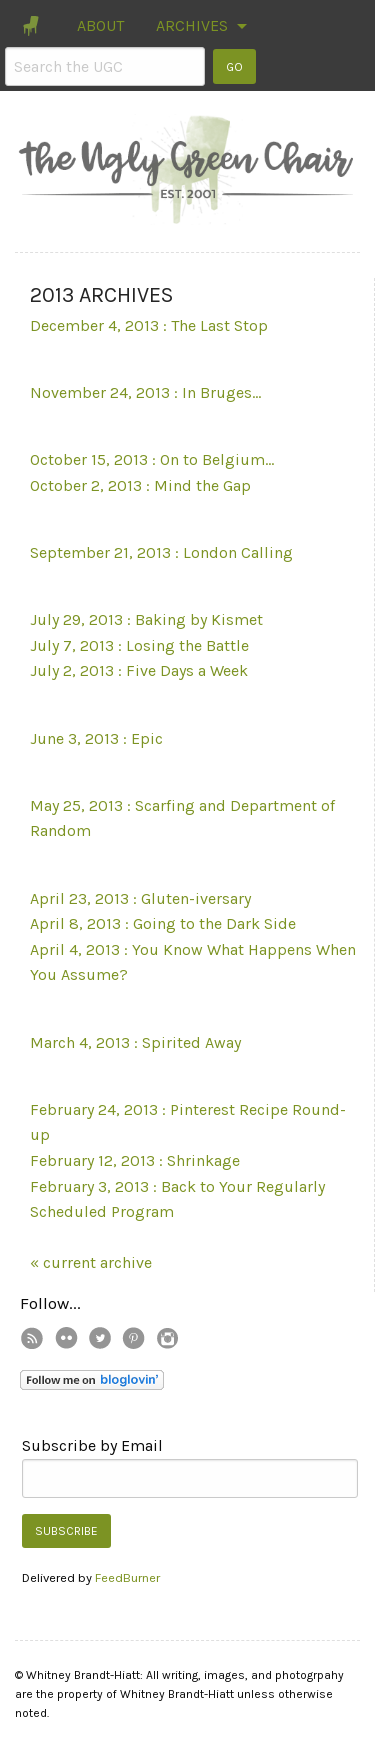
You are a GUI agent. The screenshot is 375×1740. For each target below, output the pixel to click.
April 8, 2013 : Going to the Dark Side (163, 923)
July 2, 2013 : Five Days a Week (139, 670)
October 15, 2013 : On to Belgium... (152, 459)
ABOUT (100, 25)
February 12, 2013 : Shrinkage (135, 1160)
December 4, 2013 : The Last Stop (149, 325)
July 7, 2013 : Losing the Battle (139, 645)
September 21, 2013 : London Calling (161, 552)
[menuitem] (33, 26)
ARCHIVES (192, 25)
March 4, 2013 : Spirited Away (135, 1042)
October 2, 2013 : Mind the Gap (140, 485)
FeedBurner (127, 1577)
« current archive (91, 1262)
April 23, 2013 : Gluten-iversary (140, 898)
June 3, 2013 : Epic (96, 738)
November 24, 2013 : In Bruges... (145, 392)
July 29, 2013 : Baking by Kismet (146, 619)
